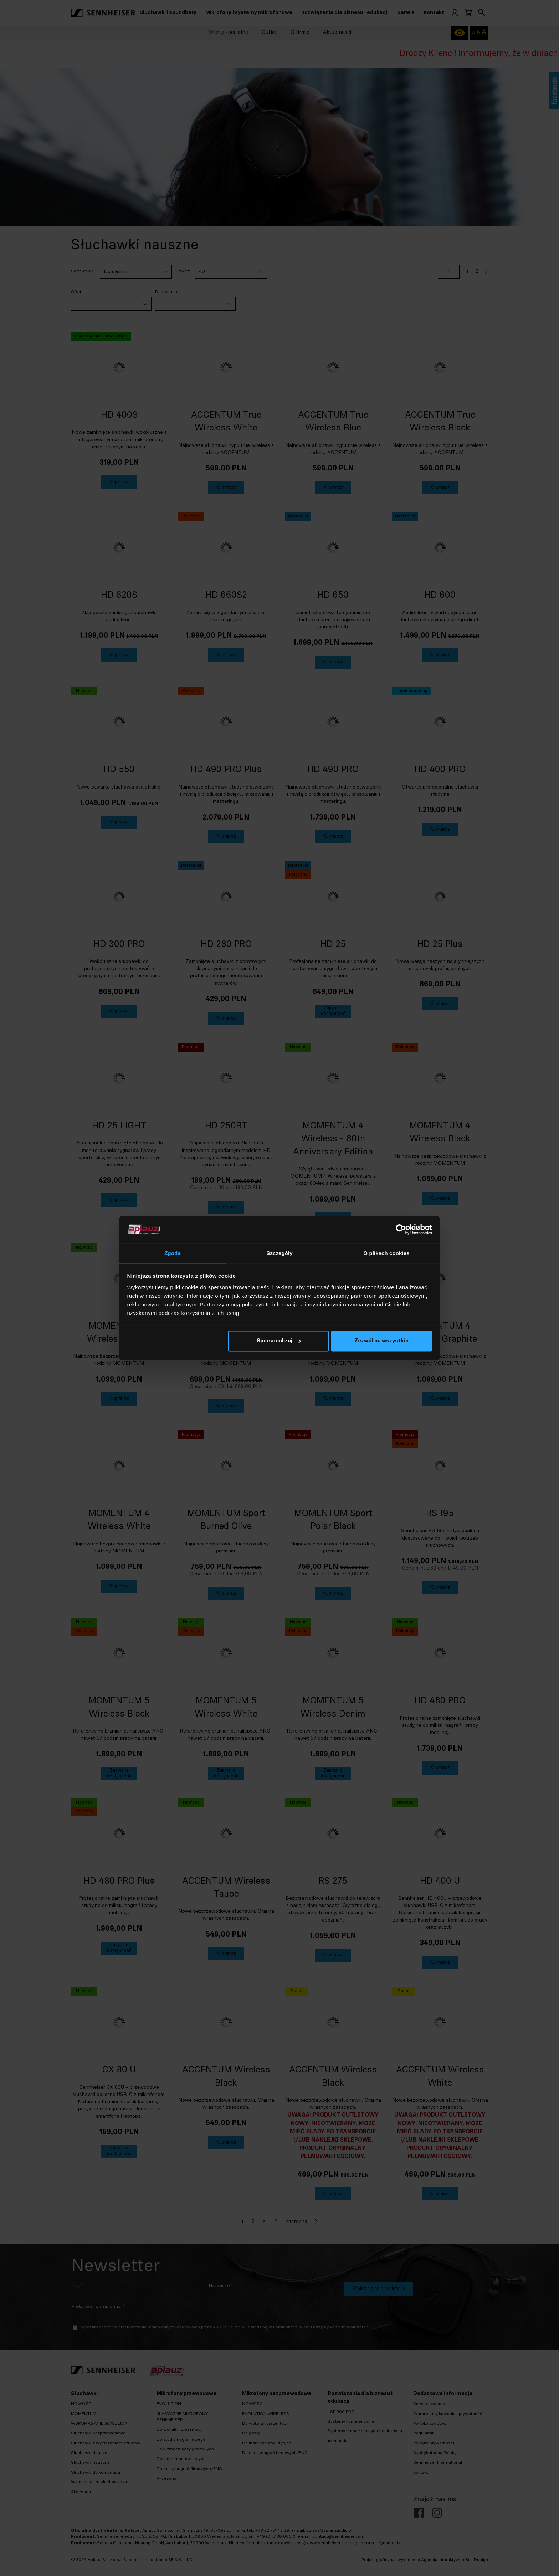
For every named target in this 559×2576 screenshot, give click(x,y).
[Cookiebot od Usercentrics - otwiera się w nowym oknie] (401, 1229)
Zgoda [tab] (172, 1253)
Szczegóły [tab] (279, 1253)
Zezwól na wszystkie (381, 1341)
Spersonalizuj (279, 1341)
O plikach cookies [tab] (386, 1253)
